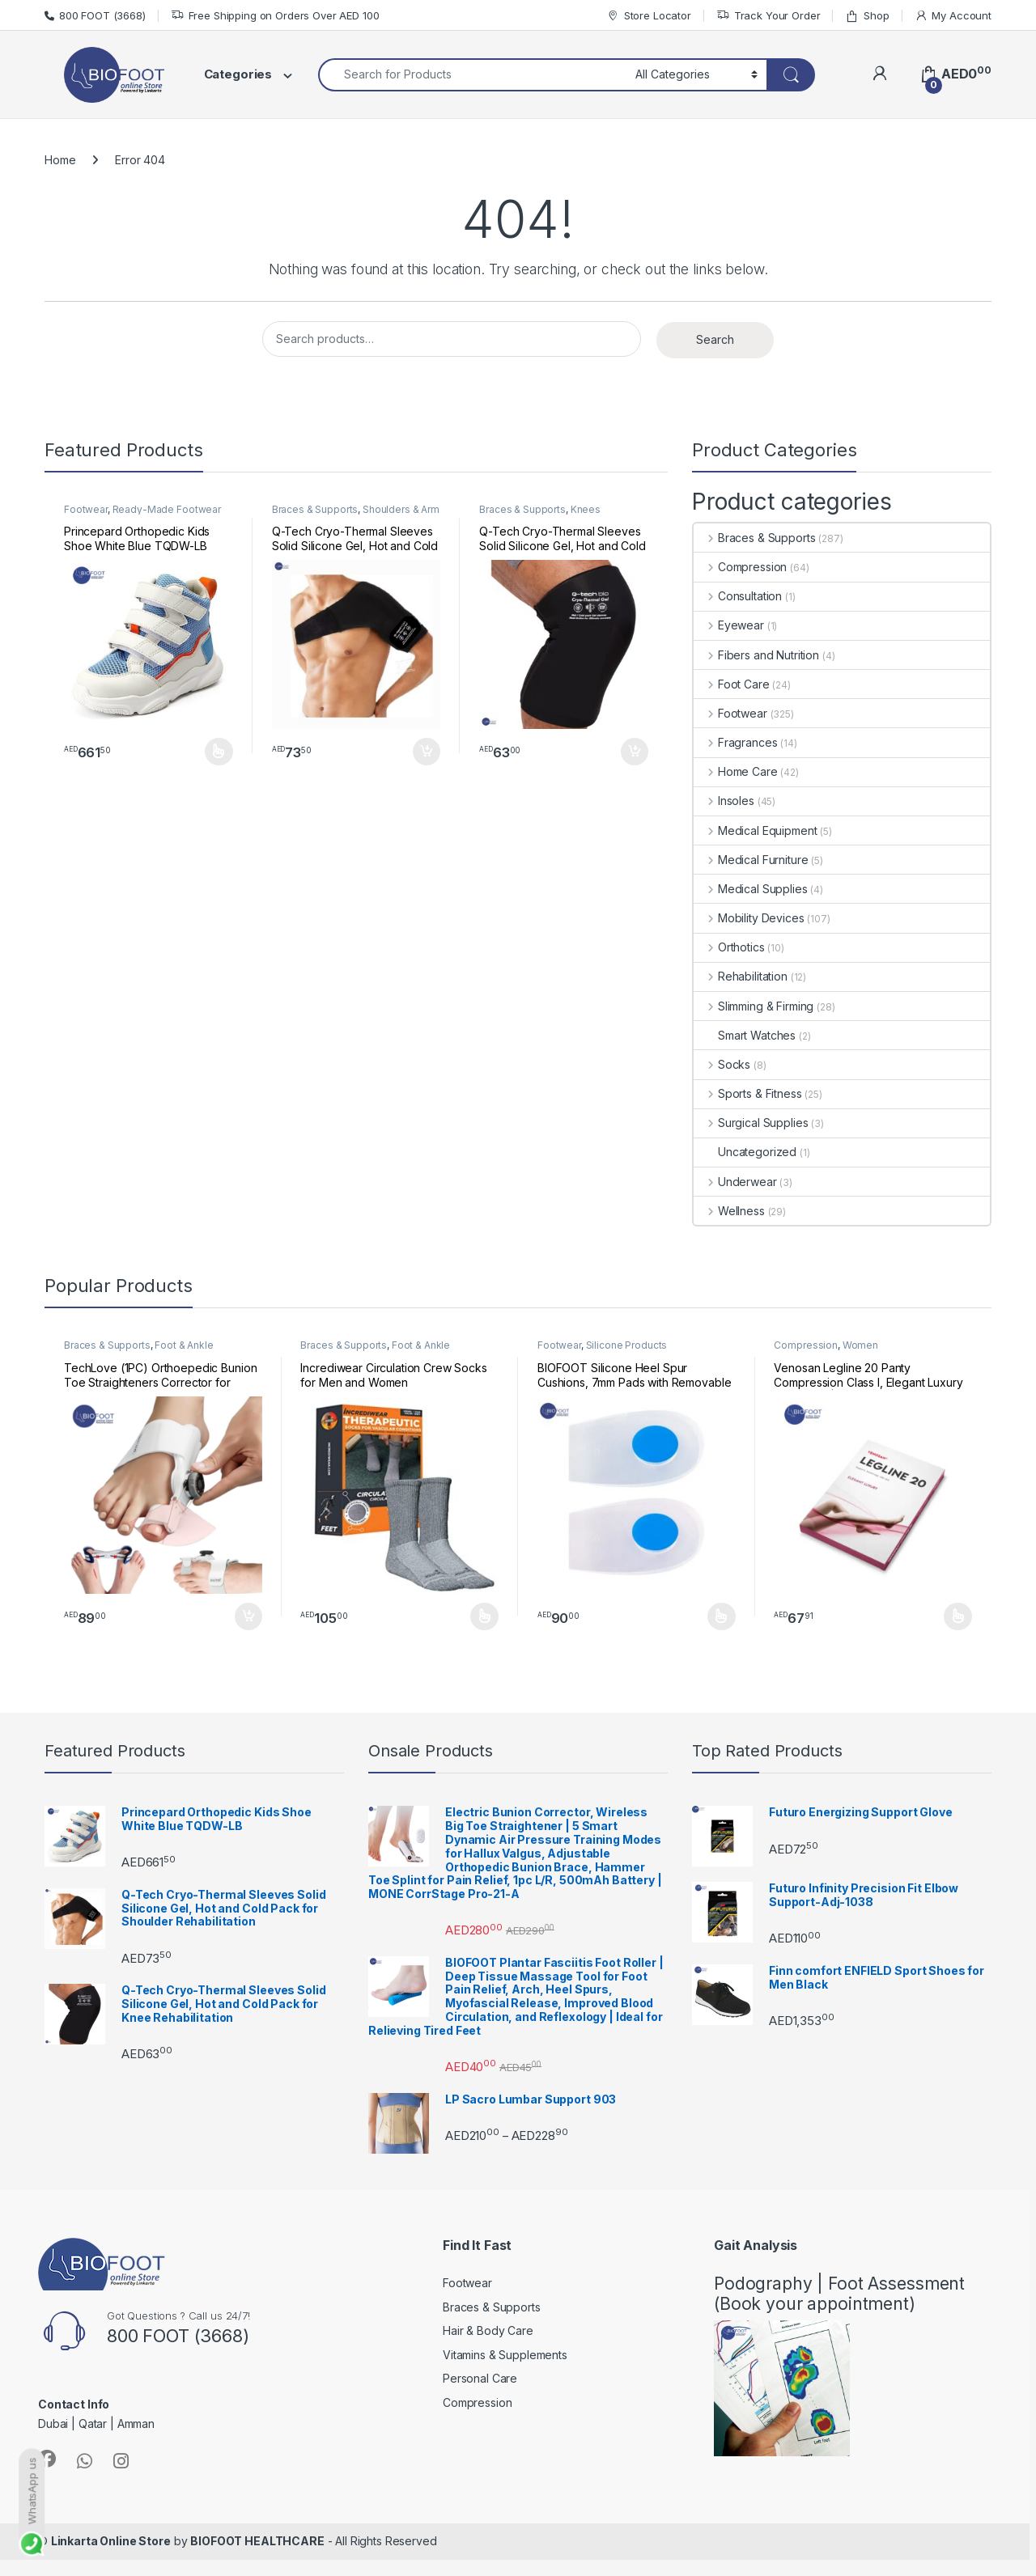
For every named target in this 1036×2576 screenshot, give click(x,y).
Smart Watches (745, 1035)
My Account (953, 16)
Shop (867, 16)
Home (60, 160)
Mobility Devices (749, 918)
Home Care (736, 771)
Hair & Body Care (488, 2330)
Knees (586, 509)
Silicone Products (627, 1345)
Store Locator (648, 16)
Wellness (729, 1211)
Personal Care (480, 2378)
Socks (722, 1064)
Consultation (738, 596)
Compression (740, 567)
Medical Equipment (755, 830)
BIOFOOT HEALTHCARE (257, 2541)
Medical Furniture (751, 859)
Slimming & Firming (753, 1006)
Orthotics (729, 947)
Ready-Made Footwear (167, 509)
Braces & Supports (315, 509)
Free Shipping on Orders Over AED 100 (275, 16)
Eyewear (729, 625)
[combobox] (472, 74)
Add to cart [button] (426, 751)
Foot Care (732, 684)
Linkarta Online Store (111, 2541)
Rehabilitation (741, 976)
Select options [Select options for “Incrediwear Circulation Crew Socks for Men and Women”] (484, 1616)
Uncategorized (745, 1152)
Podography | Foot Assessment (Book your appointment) (839, 2293)
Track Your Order (768, 16)
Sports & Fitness (748, 1093)
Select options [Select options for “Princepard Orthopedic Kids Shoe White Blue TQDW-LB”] (219, 751)
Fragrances (735, 742)
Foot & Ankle (184, 1345)
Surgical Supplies (751, 1122)
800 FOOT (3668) (95, 15)
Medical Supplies (751, 889)
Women (860, 1345)
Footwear (86, 509)
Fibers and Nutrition (756, 655)
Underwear (735, 1181)
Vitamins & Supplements (505, 2355)
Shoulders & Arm (401, 509)
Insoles (724, 800)
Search (715, 339)
